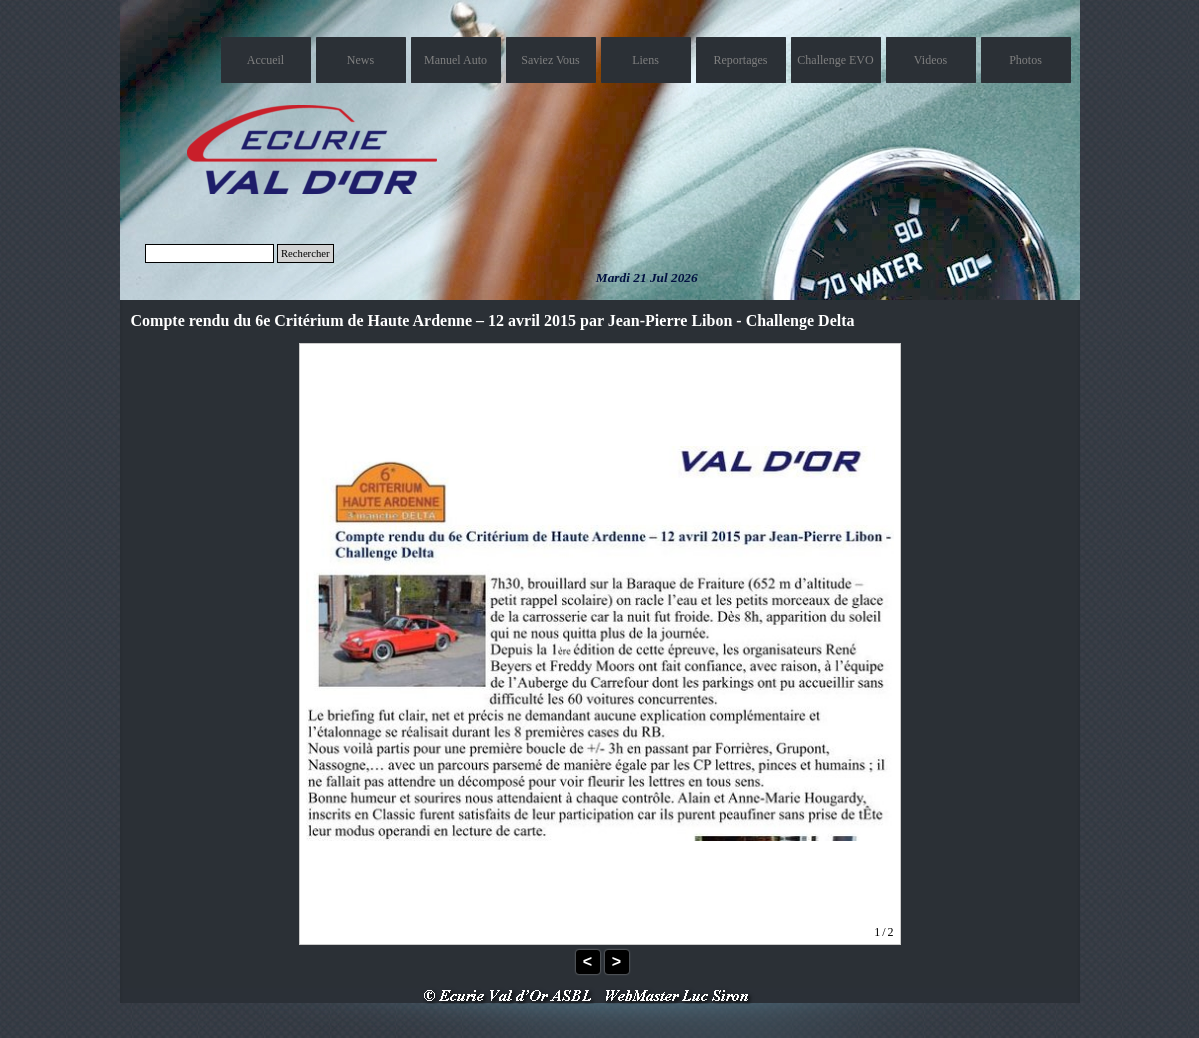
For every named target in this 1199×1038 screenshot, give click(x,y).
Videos (930, 60)
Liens (645, 60)
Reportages (741, 60)
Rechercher (305, 253)
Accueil (265, 60)
